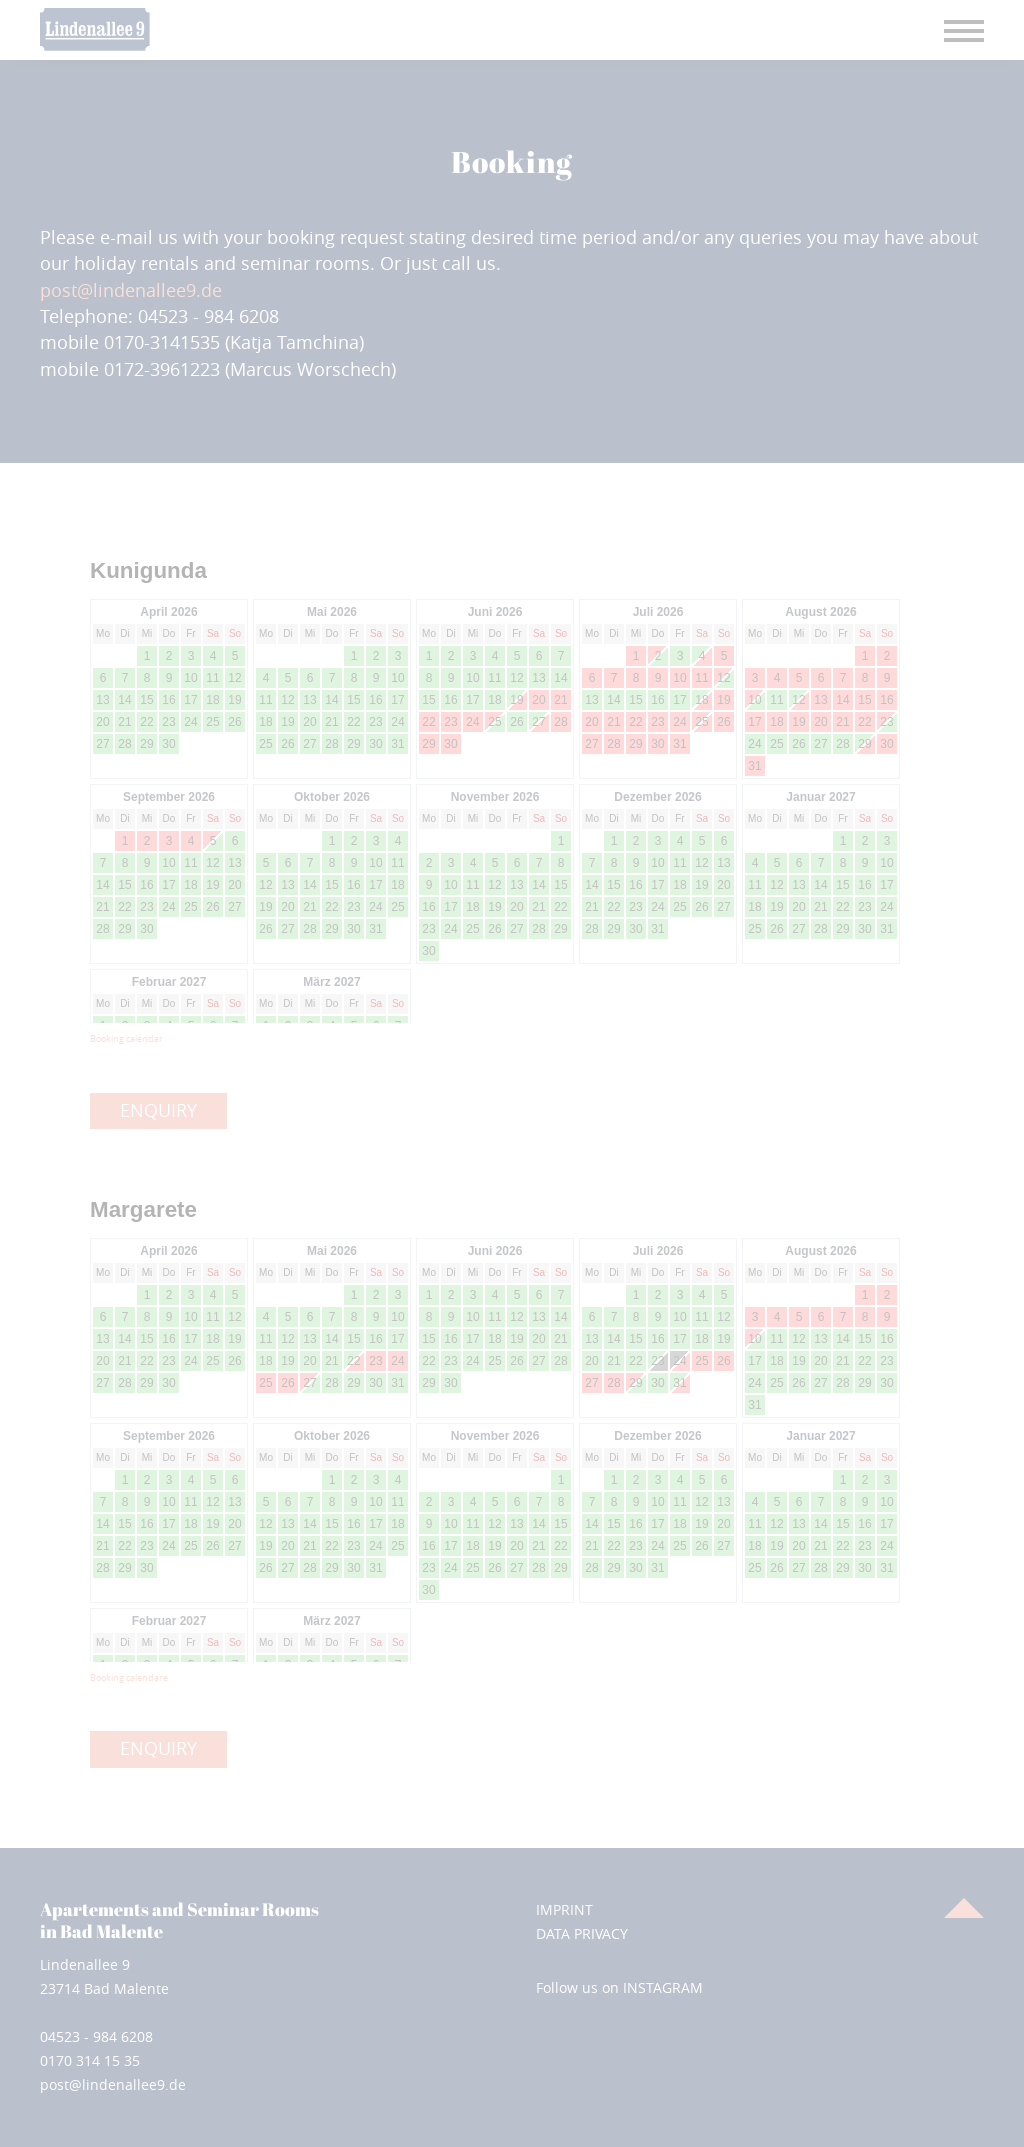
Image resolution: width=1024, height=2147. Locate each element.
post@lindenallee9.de (131, 290)
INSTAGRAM (663, 1987)
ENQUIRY (158, 1110)
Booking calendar (126, 1039)
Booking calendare (129, 1678)
